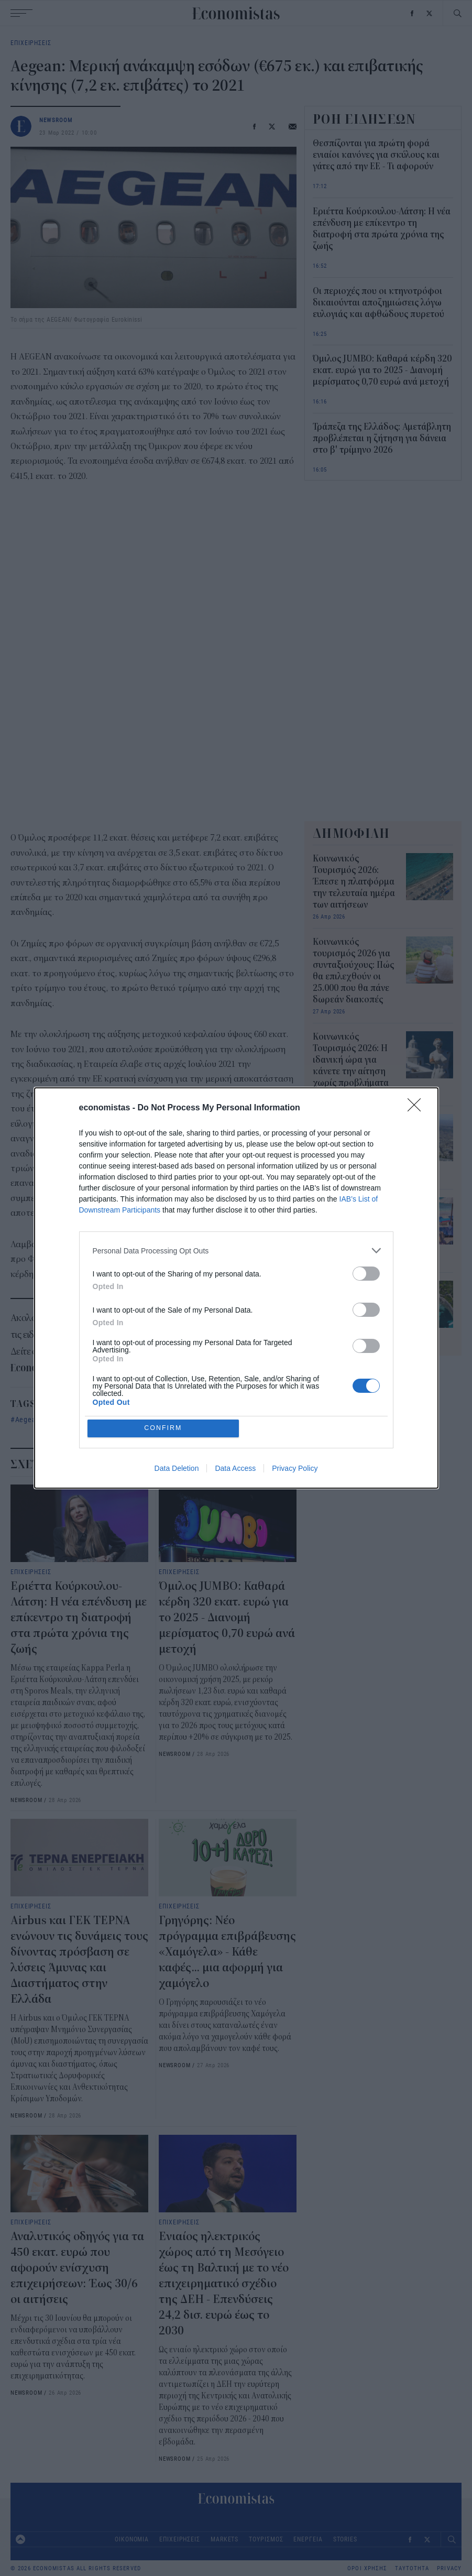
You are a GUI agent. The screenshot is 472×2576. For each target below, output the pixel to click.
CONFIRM (163, 1428)
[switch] (366, 1273)
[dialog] (236, 1288)
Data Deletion (177, 1469)
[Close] (417, 1108)
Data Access (235, 1469)
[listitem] (236, 1250)
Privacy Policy (294, 1469)
